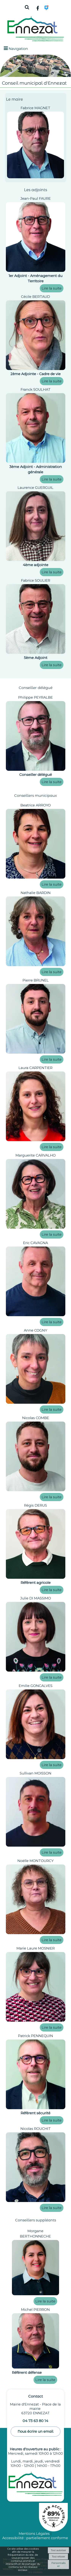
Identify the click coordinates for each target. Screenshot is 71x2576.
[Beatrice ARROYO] (35, 806)
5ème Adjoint (35, 658)
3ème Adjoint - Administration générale (35, 469)
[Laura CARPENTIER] (35, 1068)
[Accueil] (35, 25)
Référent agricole (36, 1582)
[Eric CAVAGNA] (35, 1243)
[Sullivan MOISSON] (35, 1774)
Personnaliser (58, 2564)
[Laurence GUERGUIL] (35, 488)
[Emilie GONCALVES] (35, 1686)
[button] (26, 6)
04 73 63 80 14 (35, 2421)
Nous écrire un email (35, 2431)
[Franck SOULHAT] (35, 390)
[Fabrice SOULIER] (35, 581)
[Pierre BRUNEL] (35, 981)
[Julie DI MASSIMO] (35, 1599)
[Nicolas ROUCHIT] (35, 2129)
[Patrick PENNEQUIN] (35, 2036)
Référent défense (27, 2372)
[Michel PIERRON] (35, 2310)
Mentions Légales (35, 2533)
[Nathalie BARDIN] (35, 893)
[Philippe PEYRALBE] (35, 698)
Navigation (18, 49)
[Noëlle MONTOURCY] (35, 1861)
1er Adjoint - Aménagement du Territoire (35, 278)
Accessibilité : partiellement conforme (35, 2538)
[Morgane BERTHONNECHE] (35, 2234)
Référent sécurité (35, 2113)
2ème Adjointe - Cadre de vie (35, 374)
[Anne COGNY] (35, 1331)
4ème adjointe (35, 565)
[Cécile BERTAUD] (35, 297)
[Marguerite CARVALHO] (35, 1156)
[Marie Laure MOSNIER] (35, 1949)
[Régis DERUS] (35, 1506)
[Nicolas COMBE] (35, 1418)
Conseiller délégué (35, 774)
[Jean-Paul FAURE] (35, 199)
